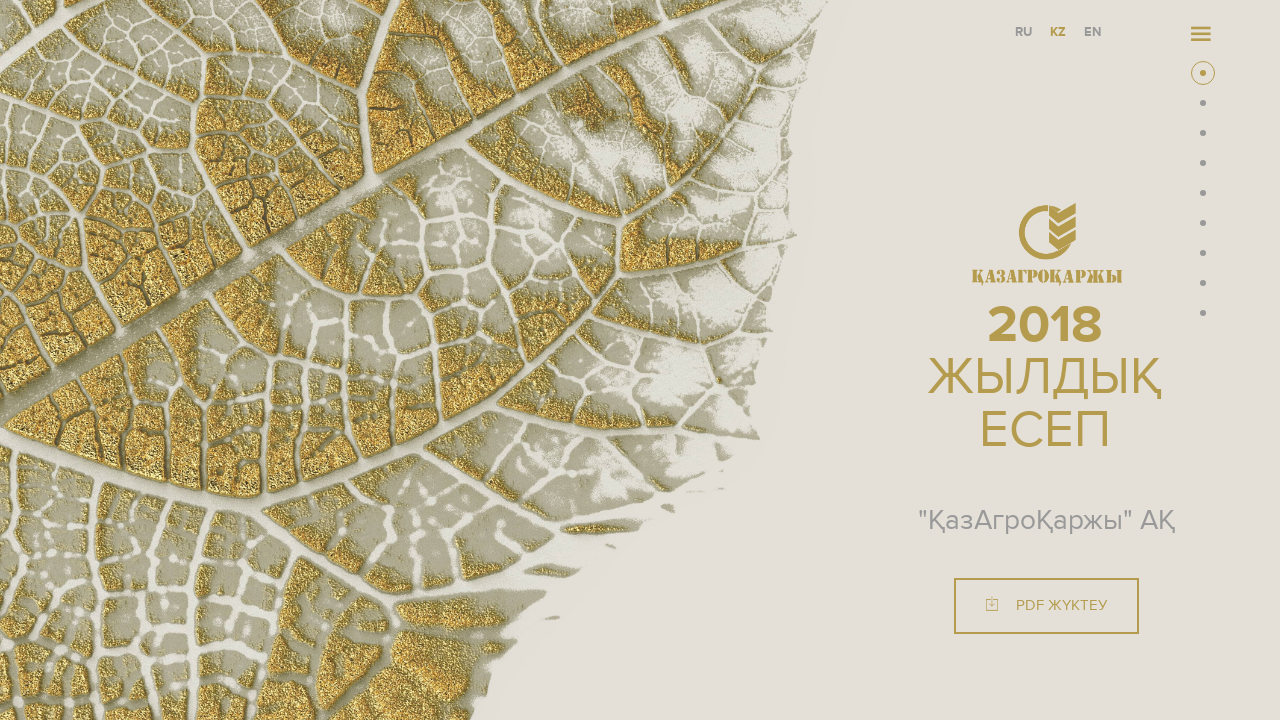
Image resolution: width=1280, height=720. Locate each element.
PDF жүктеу (1047, 606)
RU (1023, 32)
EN (1092, 32)
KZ (1058, 32)
